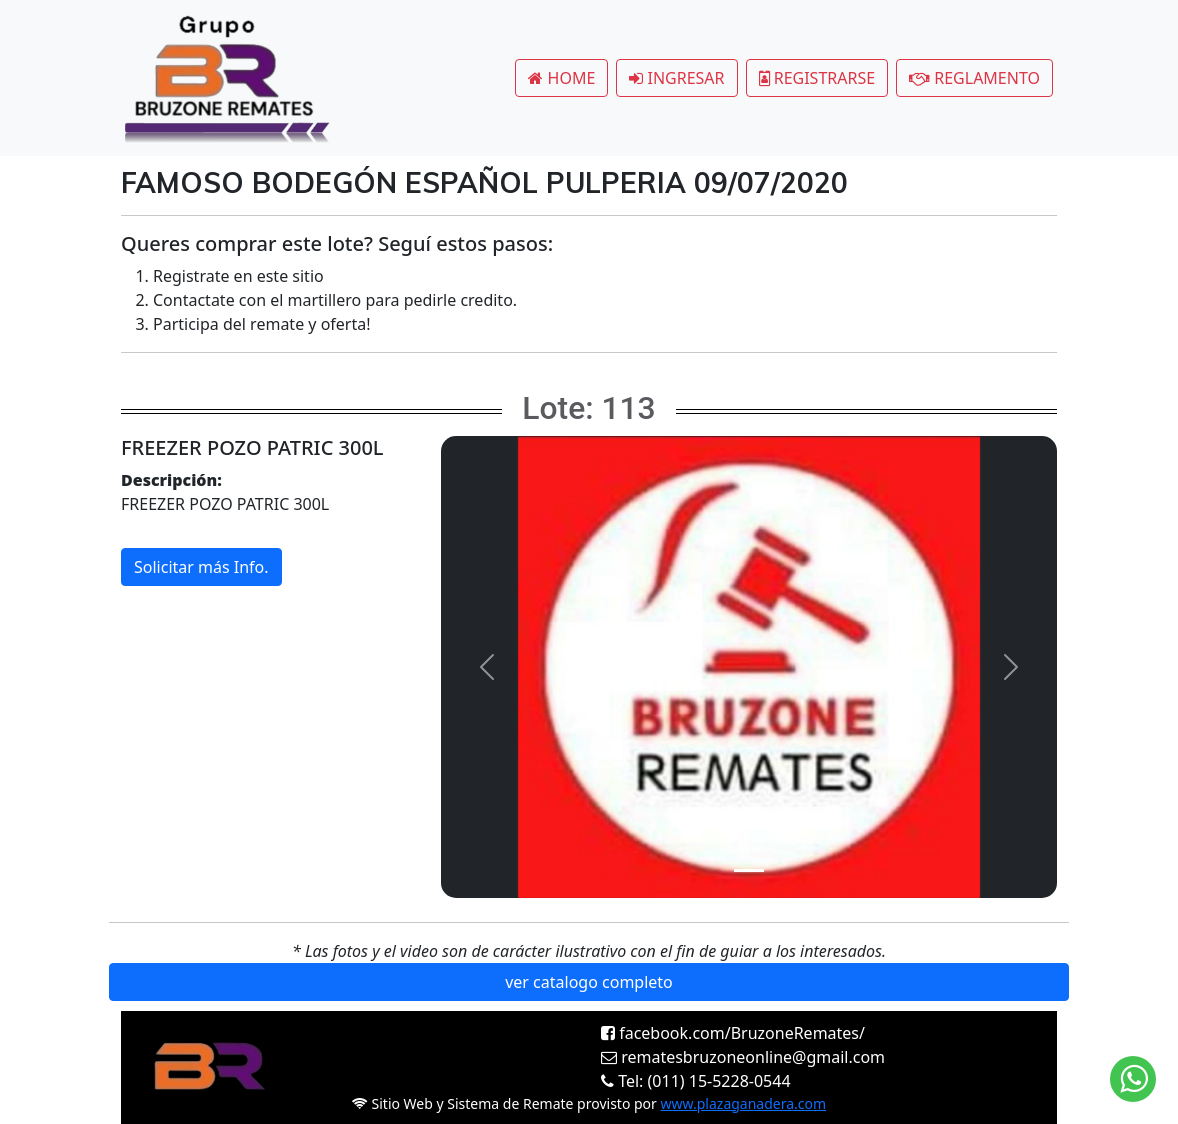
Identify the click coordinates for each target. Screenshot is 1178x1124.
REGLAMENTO (974, 78)
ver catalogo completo (589, 982)
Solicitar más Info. (201, 567)
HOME (561, 78)
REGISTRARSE (817, 78)
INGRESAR (676, 78)
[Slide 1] (749, 870)
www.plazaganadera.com (744, 1103)
